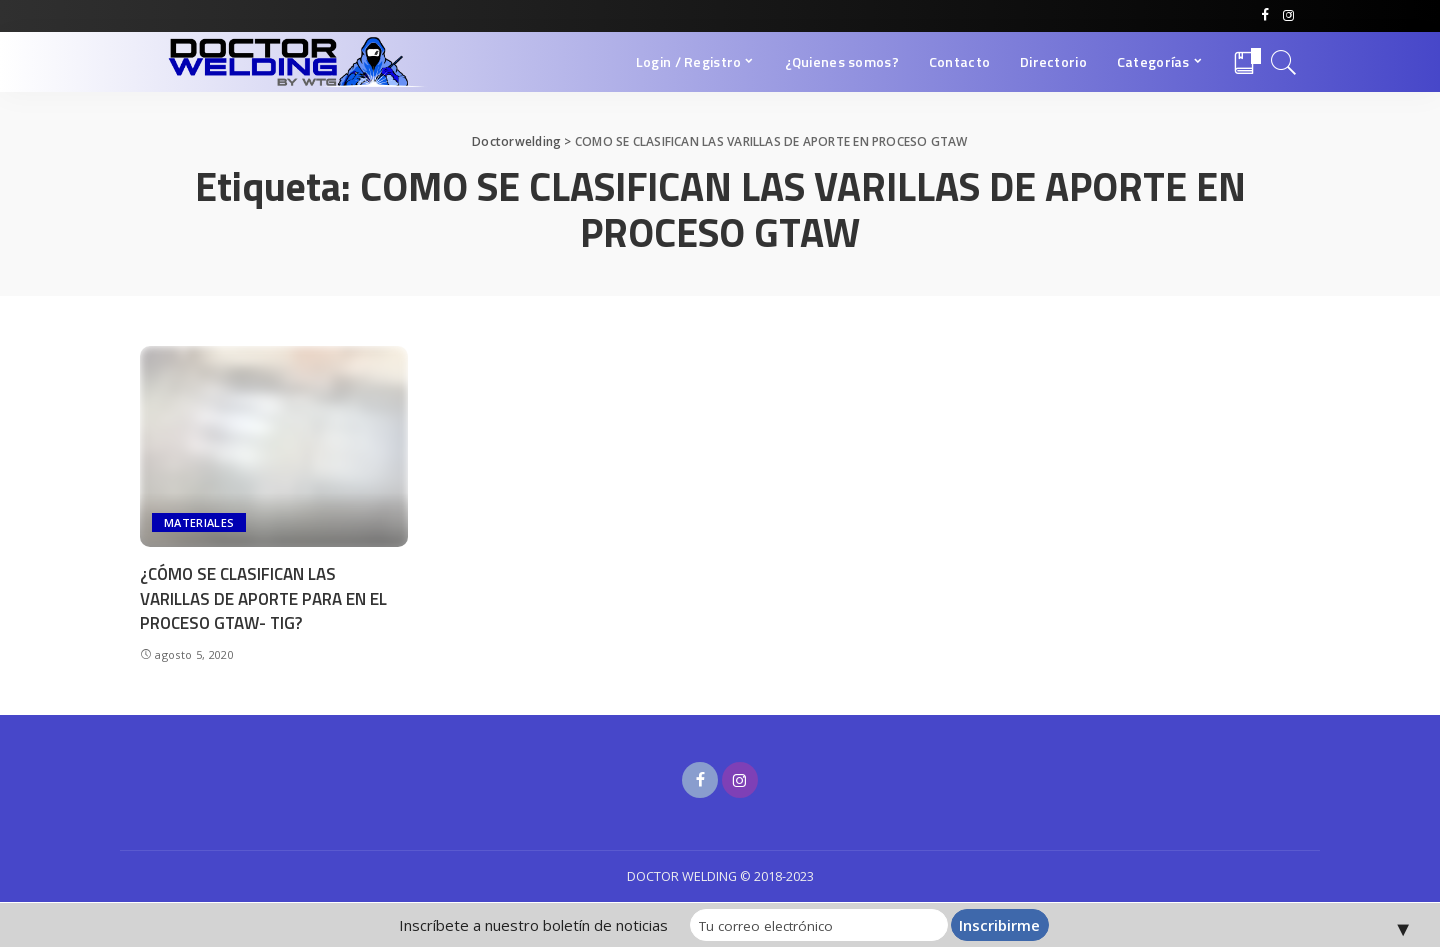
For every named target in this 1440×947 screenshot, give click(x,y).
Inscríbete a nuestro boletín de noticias (542, 925)
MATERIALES (199, 522)
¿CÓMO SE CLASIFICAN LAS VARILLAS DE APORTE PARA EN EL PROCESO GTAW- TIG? (264, 598)
